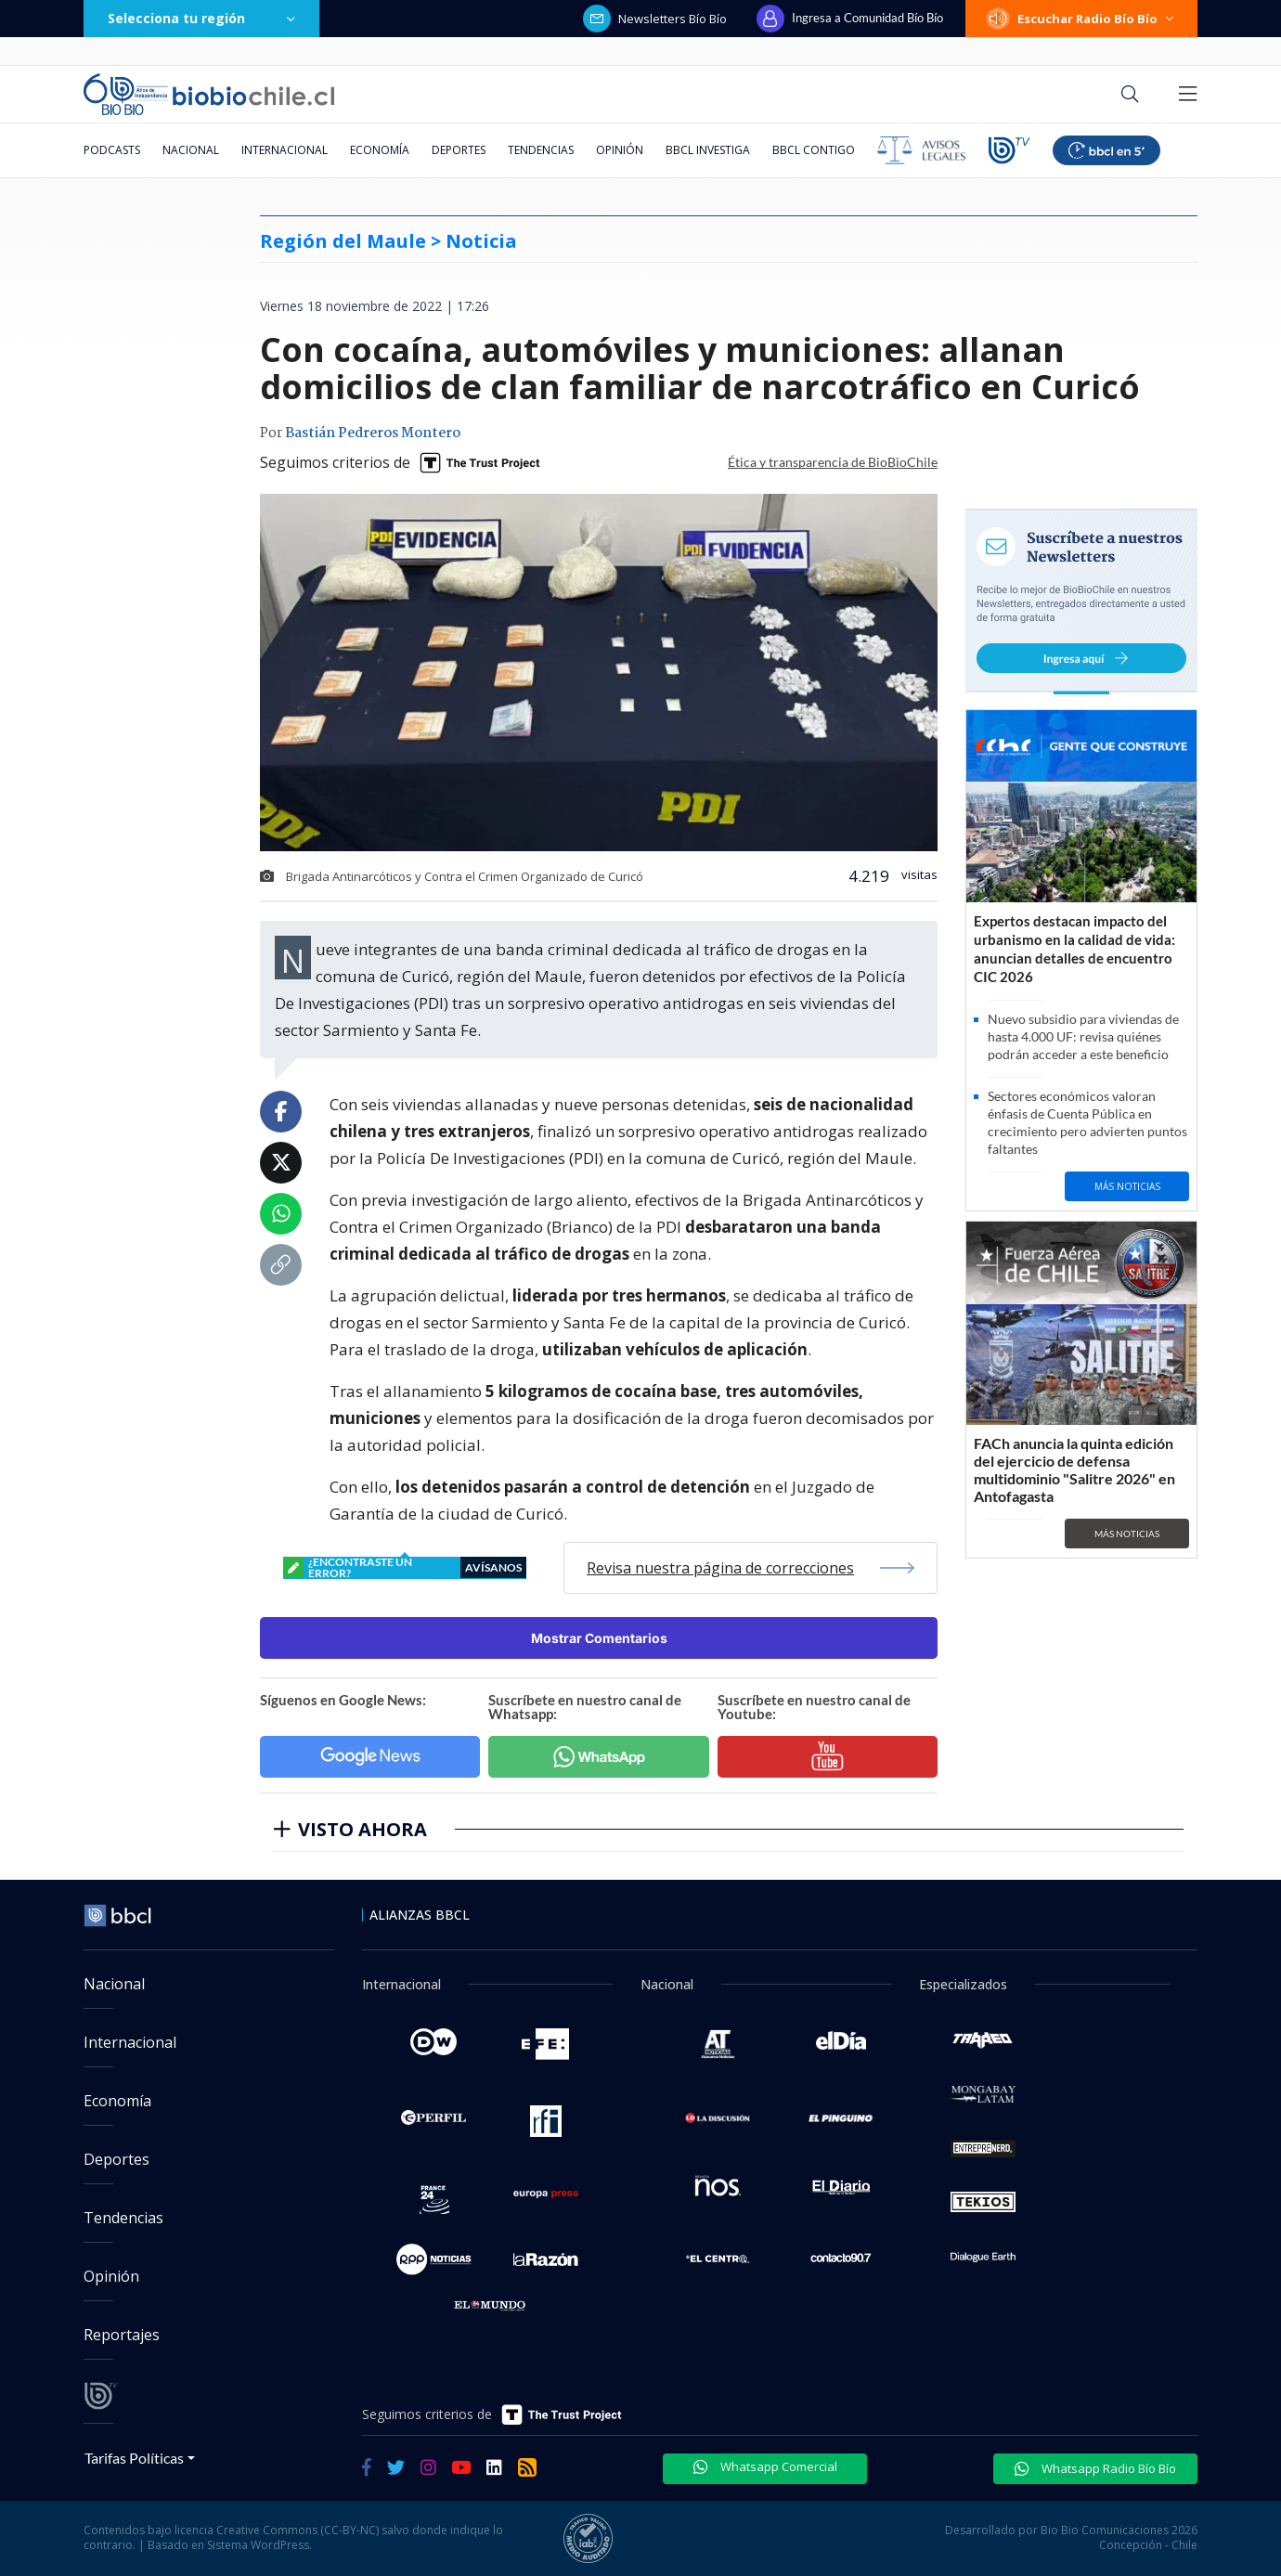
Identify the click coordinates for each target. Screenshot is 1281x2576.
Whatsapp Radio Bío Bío (1095, 2468)
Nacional (190, 150)
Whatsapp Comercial (765, 2466)
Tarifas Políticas (134, 2457)
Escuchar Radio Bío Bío (1081, 18)
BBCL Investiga (708, 150)
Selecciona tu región (201, 18)
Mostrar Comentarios (599, 1638)
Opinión (619, 150)
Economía (379, 150)
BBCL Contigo (813, 150)
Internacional (284, 150)
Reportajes (122, 2334)
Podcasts (112, 150)
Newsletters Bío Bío (655, 18)
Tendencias (541, 150)
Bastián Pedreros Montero (372, 433)
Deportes (458, 150)
